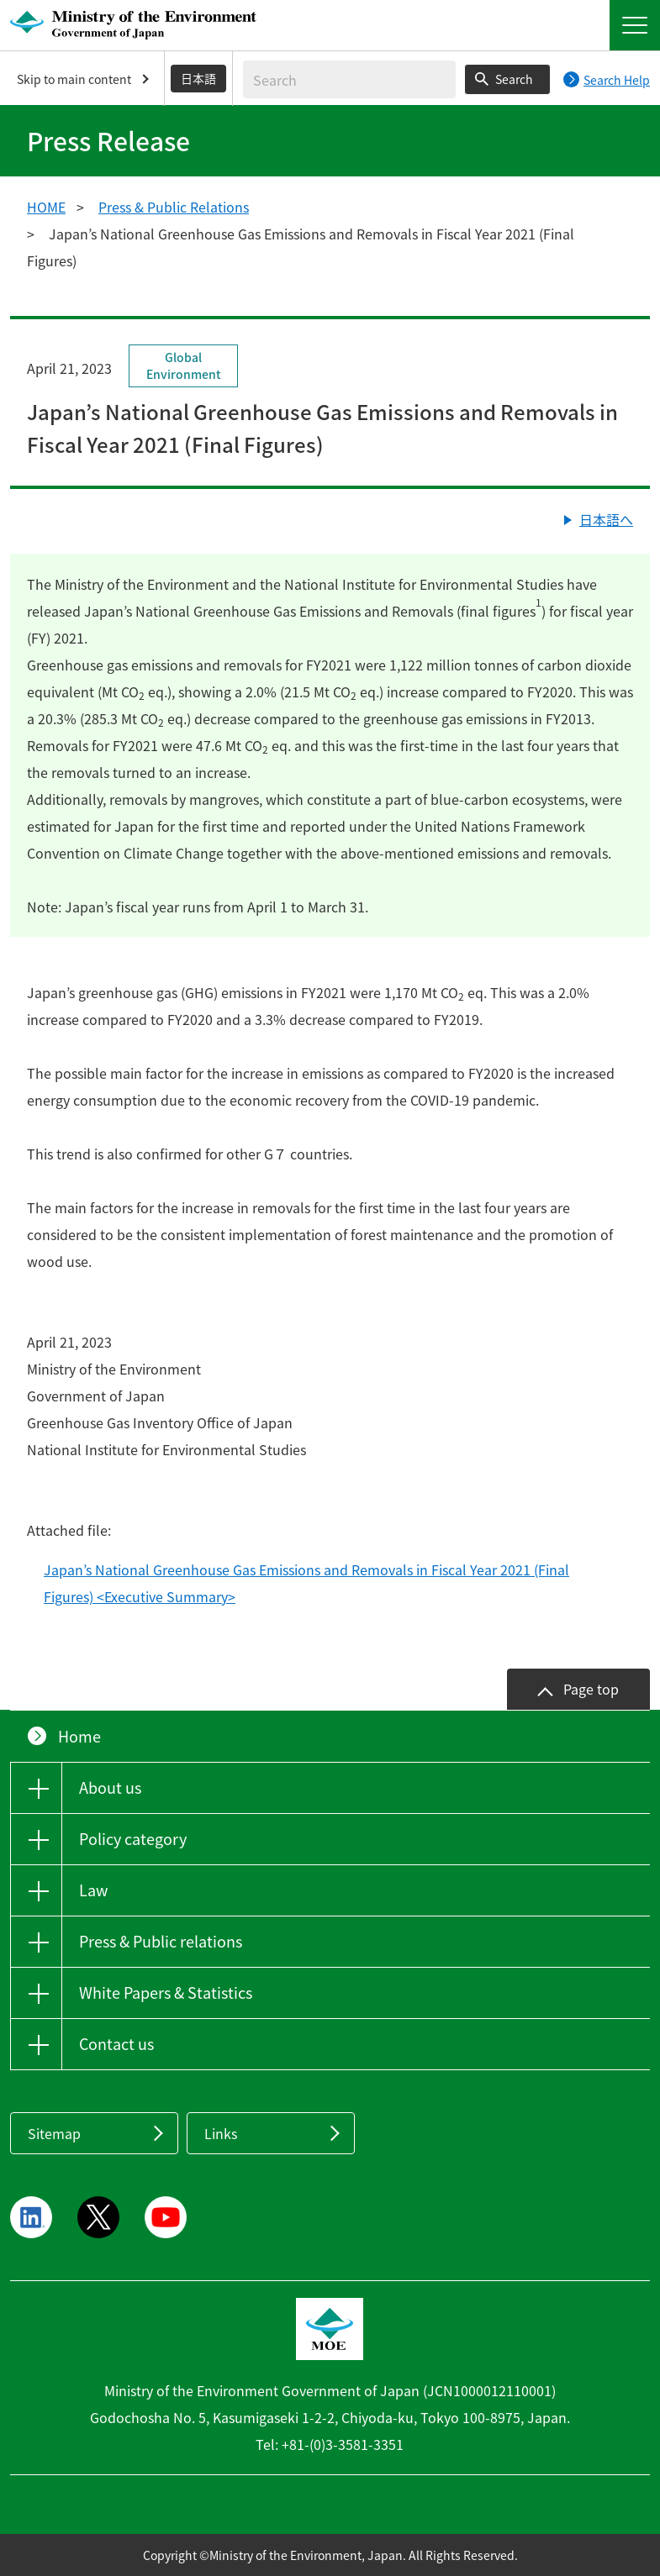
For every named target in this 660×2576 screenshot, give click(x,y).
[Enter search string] (349, 79)
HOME (46, 207)
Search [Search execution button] (514, 79)
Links (220, 2133)
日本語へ (606, 519)
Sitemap (54, 2133)
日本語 (198, 78)
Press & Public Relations (173, 207)
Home (79, 1736)
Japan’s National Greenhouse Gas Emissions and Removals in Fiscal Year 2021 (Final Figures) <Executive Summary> (306, 1582)
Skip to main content (74, 79)
